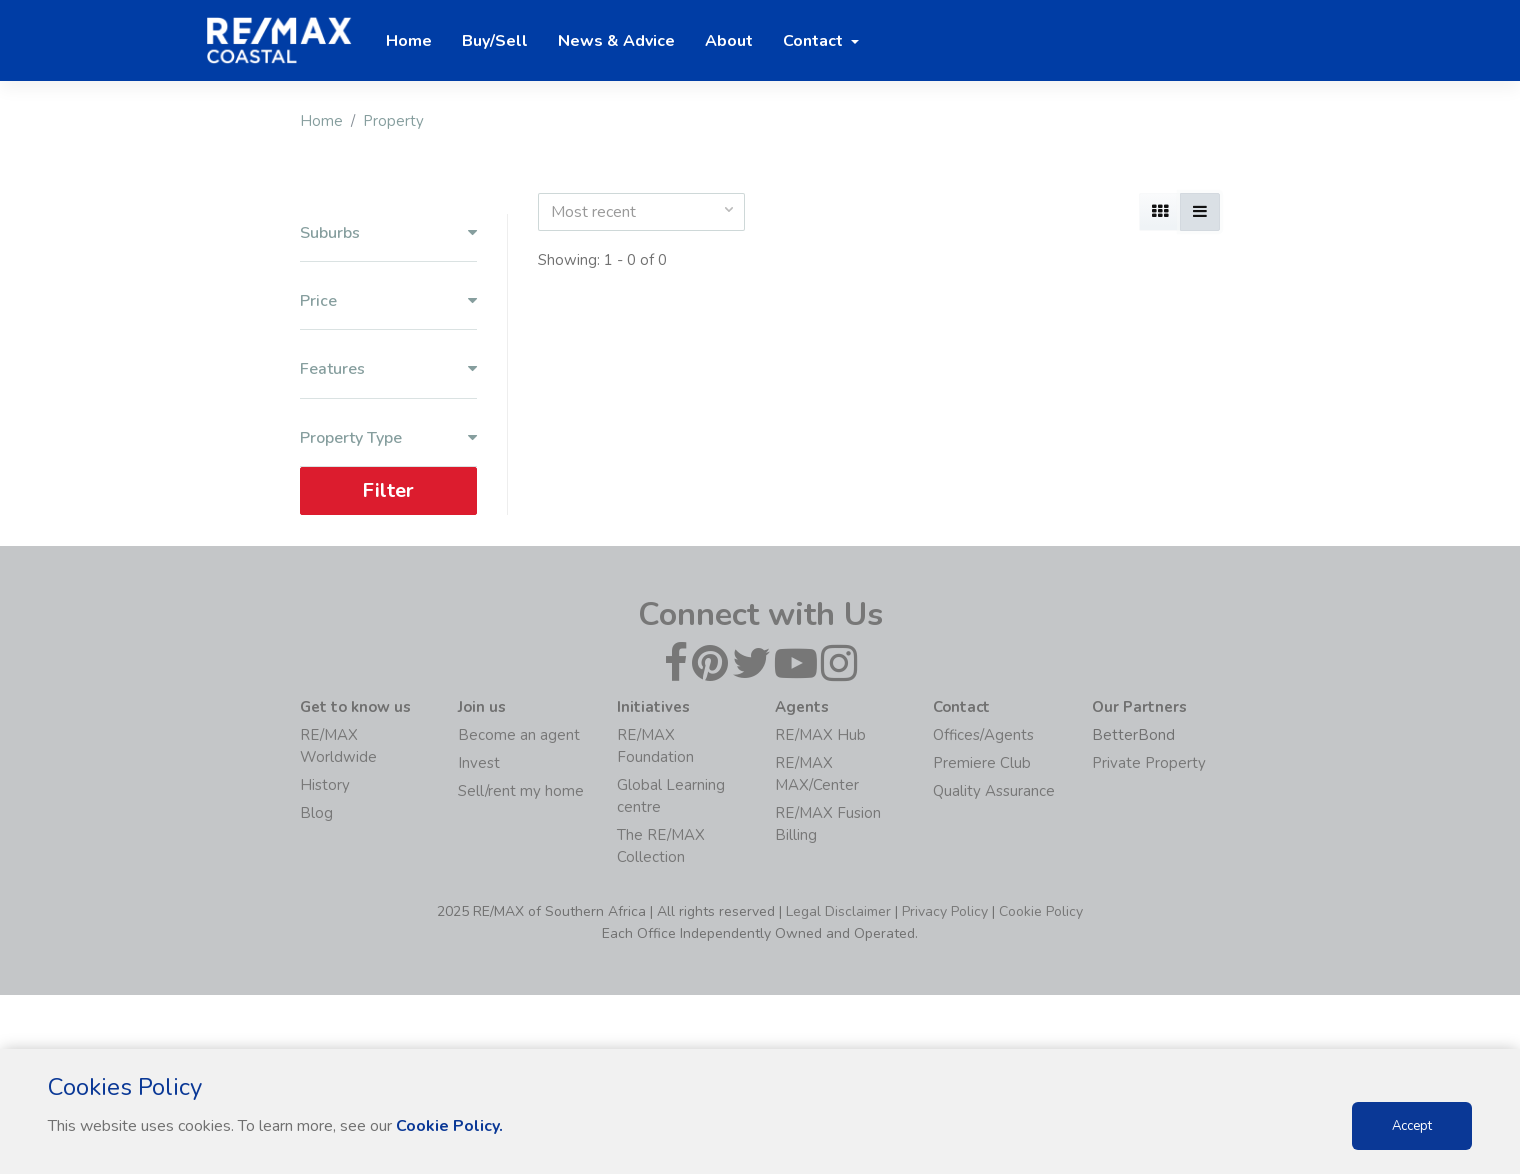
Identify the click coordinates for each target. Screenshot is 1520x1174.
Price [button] (388, 301)
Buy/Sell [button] (495, 41)
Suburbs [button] (388, 233)
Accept (1412, 1126)
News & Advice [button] (616, 41)
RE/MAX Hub (820, 735)
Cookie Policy (1041, 911)
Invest (479, 763)
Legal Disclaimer (838, 911)
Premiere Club (982, 763)
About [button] (729, 41)
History (325, 785)
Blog (316, 813)
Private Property (1149, 763)
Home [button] (409, 41)
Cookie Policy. (449, 1126)
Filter (388, 490)
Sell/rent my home (521, 791)
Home (321, 121)
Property (393, 121)
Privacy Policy (945, 911)
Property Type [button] (388, 438)
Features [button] (388, 369)
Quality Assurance (994, 791)
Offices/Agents (983, 735)
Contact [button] (815, 41)
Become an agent (519, 735)
